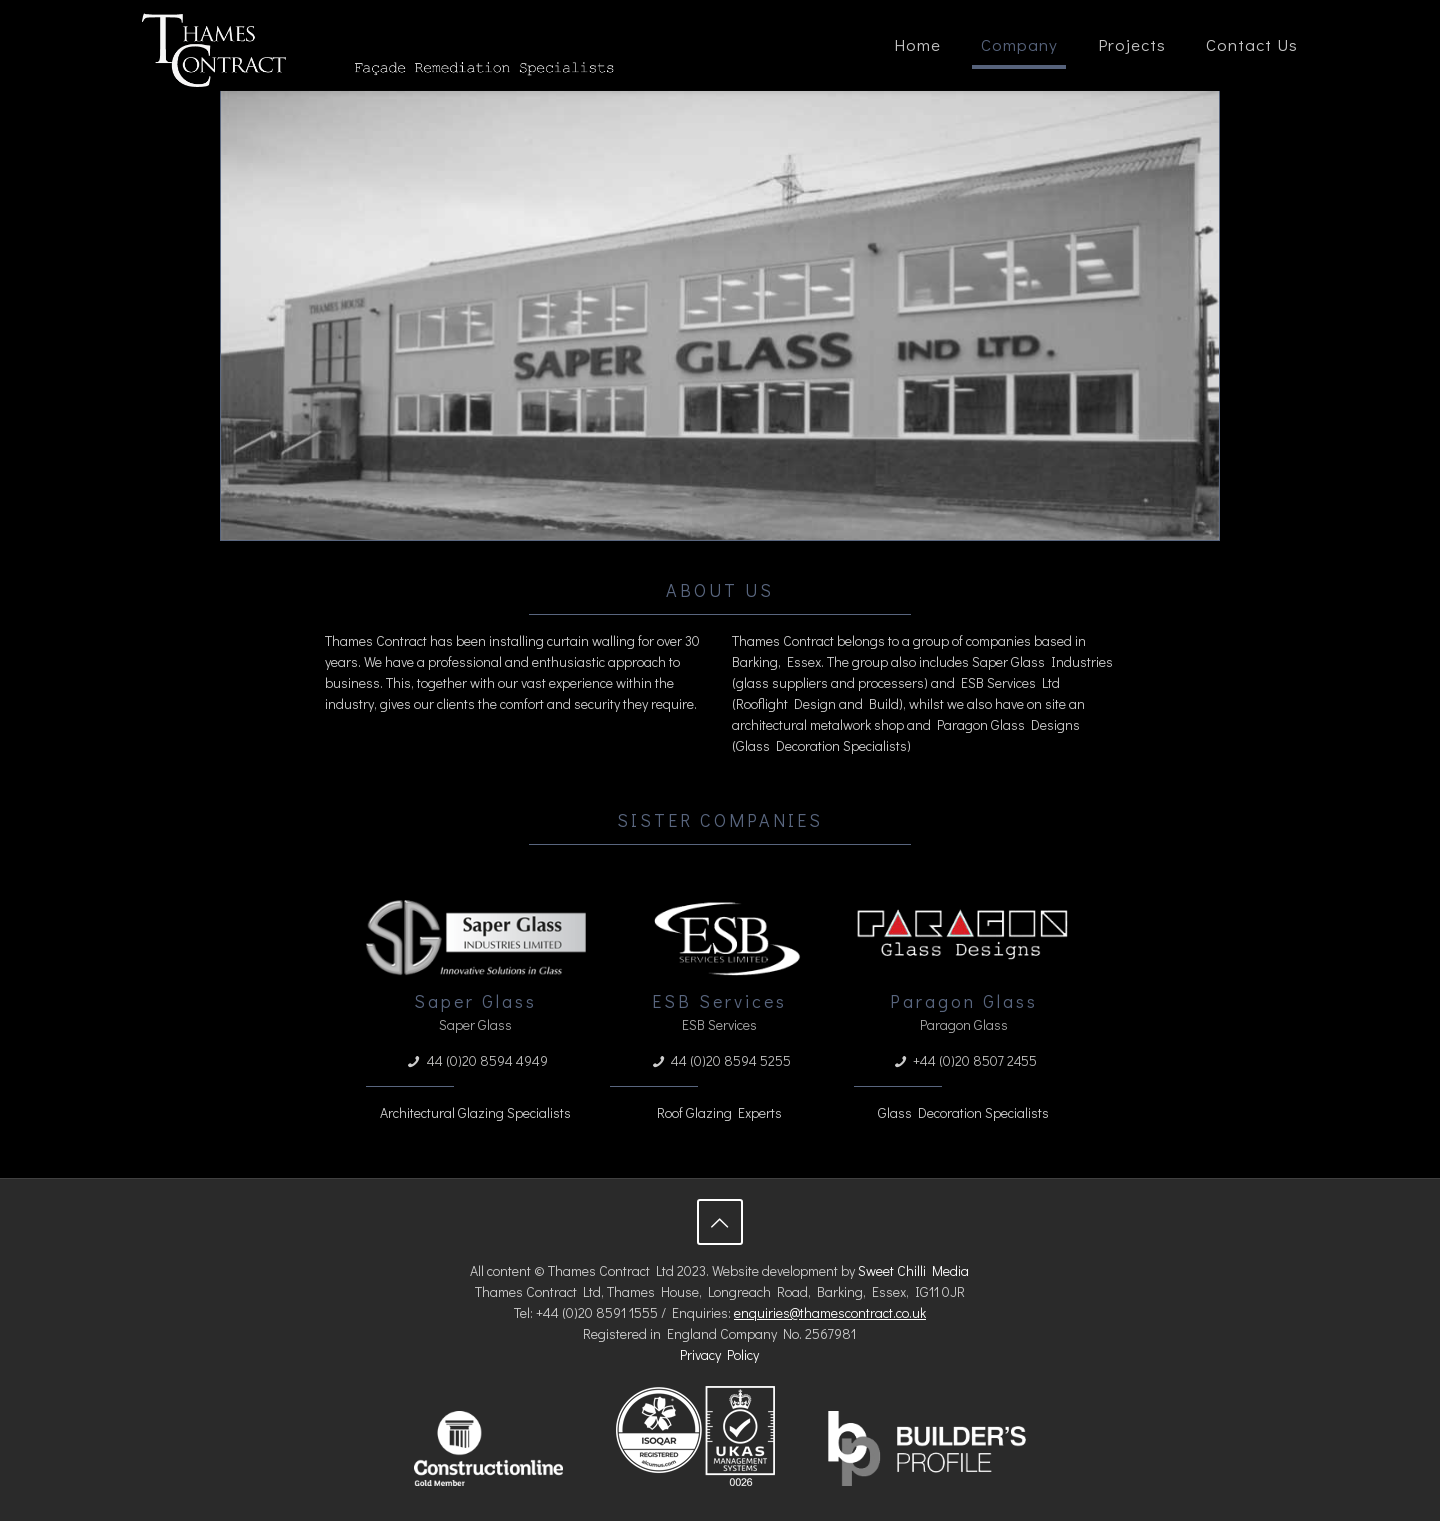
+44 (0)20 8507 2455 (975, 1060)
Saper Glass (475, 1001)
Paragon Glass (964, 1001)
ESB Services (719, 1001)
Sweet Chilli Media (913, 1270)
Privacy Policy (719, 1354)
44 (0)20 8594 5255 (731, 1060)
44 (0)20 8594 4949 (487, 1060)
